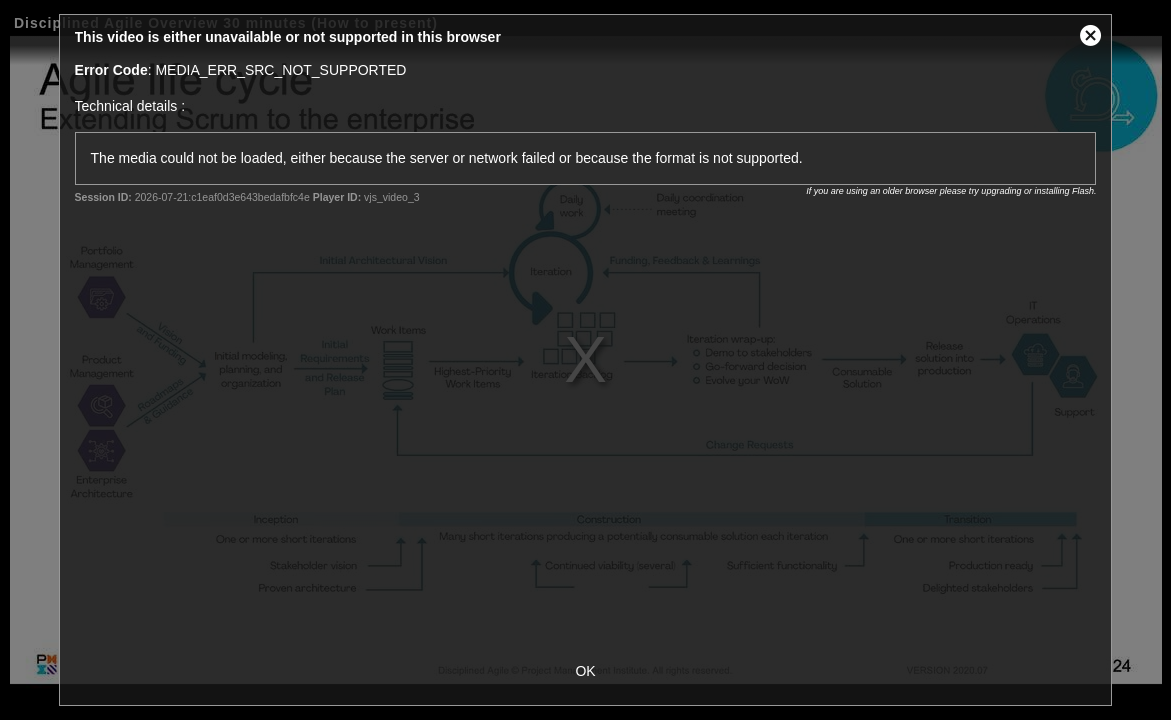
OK (585, 671)
